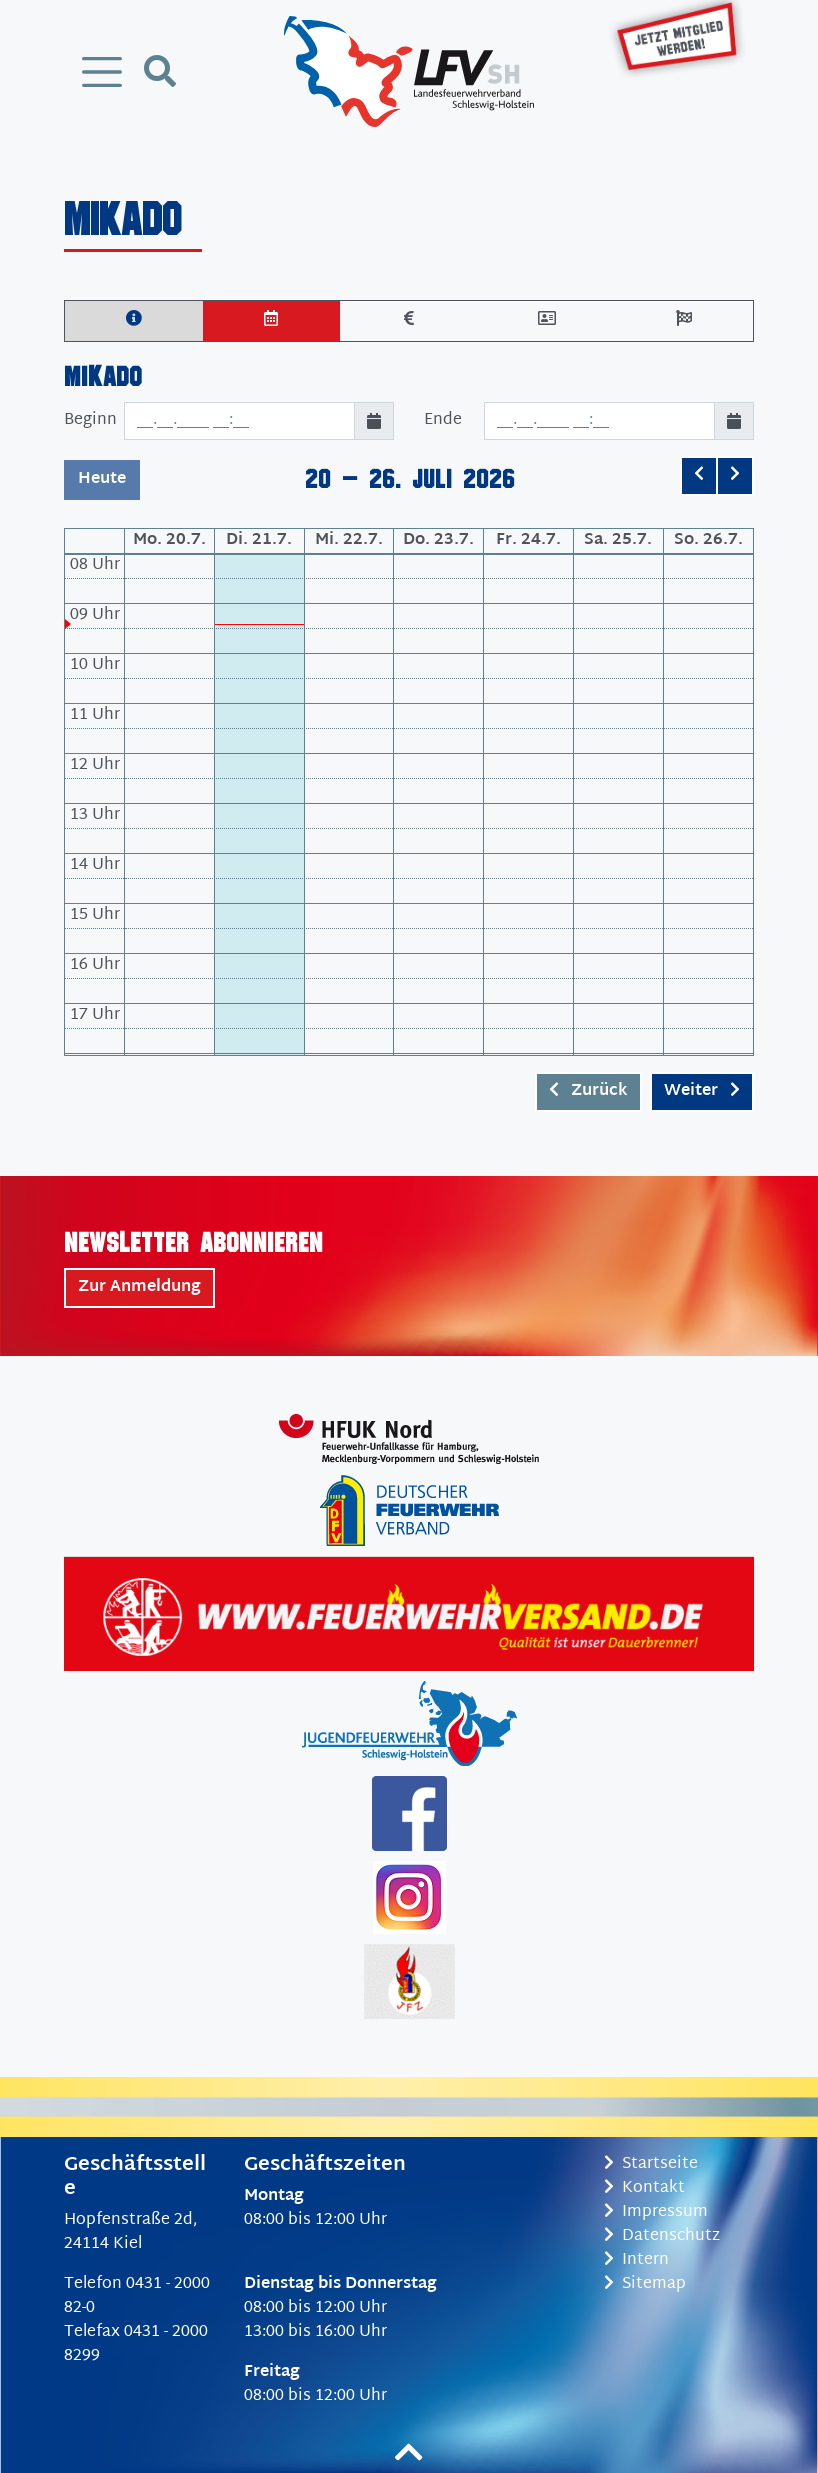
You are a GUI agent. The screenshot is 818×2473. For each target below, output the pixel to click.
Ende (443, 420)
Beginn (90, 420)
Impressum (656, 2212)
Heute (102, 479)
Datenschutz (662, 2236)
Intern (636, 2260)
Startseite (651, 2164)
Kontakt (644, 2188)
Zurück (588, 1091)
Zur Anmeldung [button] (139, 1287)
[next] (735, 476)
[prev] (699, 476)
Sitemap (645, 2284)
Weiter (702, 1091)
